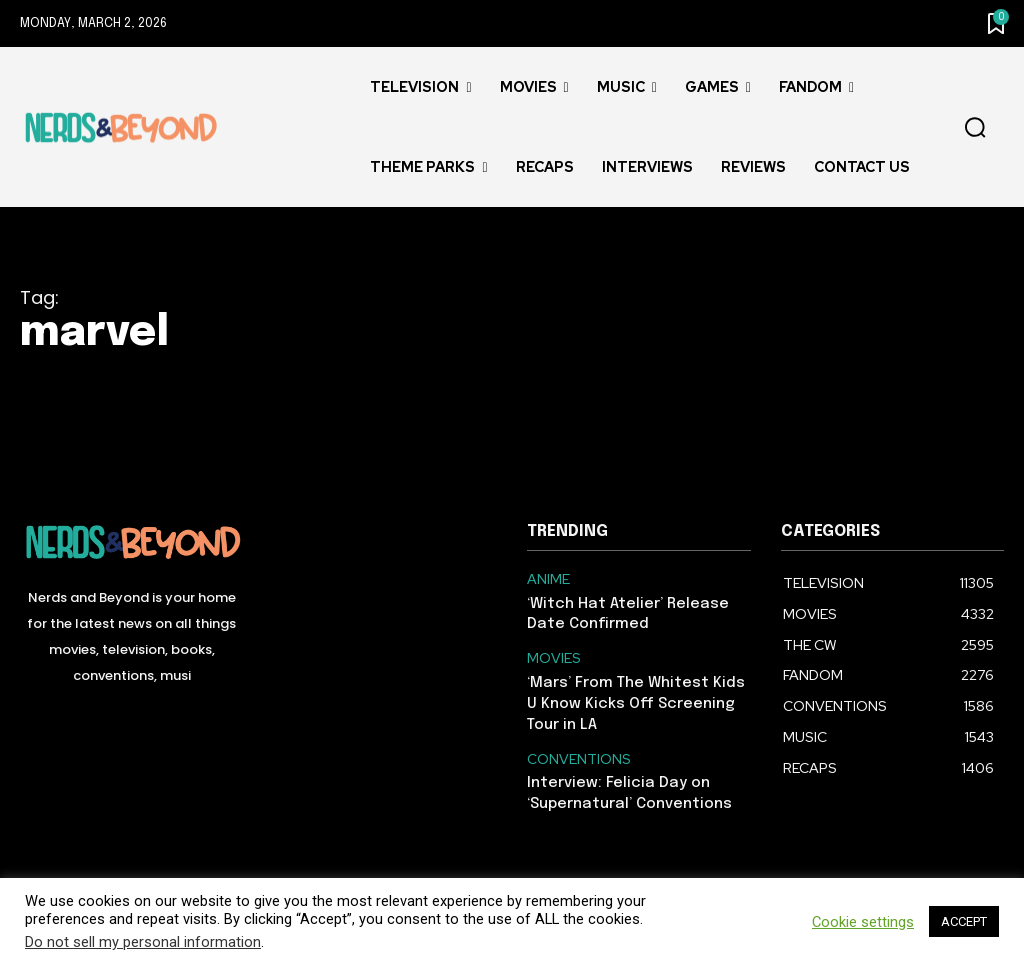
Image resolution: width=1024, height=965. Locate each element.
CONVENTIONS (575, 750)
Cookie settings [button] (863, 922)
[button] (975, 128)
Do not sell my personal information (143, 942)
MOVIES (552, 655)
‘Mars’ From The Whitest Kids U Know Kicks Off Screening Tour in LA (637, 696)
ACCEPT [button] (964, 921)
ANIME (547, 579)
